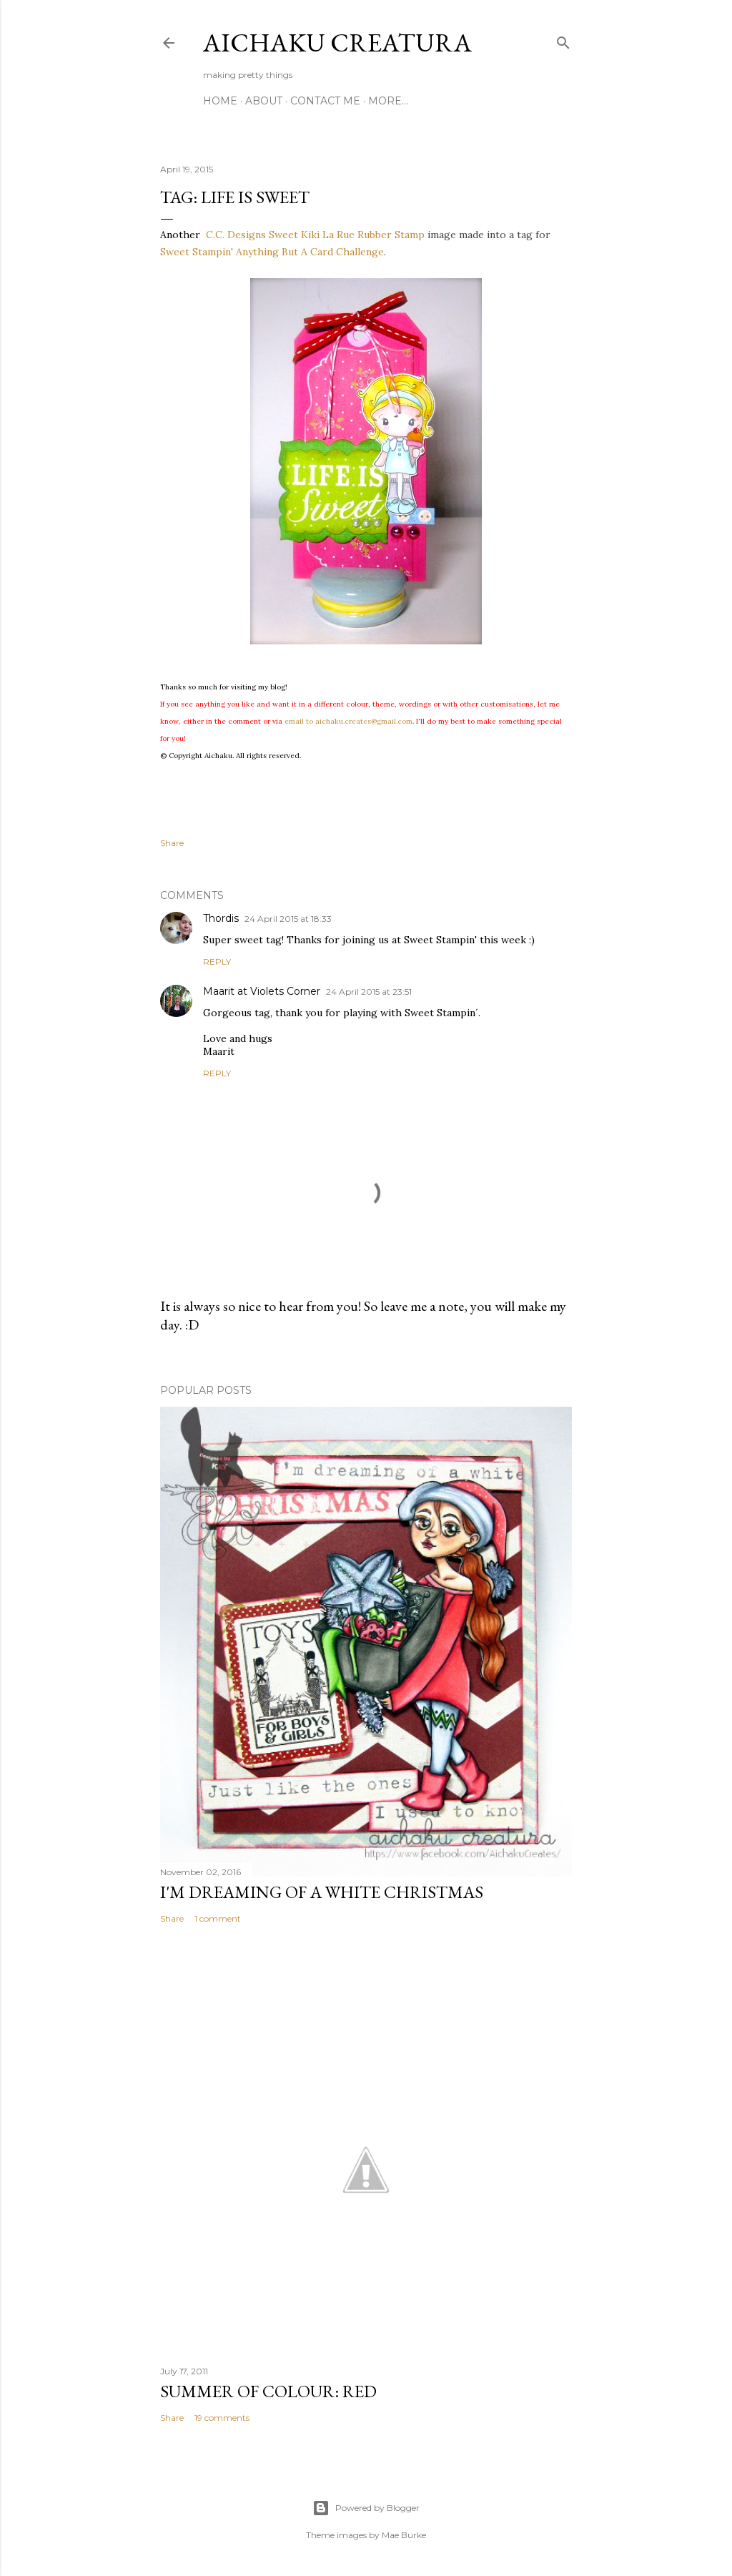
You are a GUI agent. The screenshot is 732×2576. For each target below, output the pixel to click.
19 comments (221, 2417)
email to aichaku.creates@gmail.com (348, 721)
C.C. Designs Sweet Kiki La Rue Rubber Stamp (315, 234)
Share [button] (172, 842)
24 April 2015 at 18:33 (288, 918)
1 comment (217, 1918)
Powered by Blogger (366, 2508)
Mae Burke (404, 2535)
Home (220, 100)
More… (388, 100)
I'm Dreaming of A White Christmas (321, 1892)
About (263, 100)
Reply (217, 961)
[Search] (563, 40)
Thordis (221, 918)
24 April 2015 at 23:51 (369, 991)
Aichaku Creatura (337, 42)
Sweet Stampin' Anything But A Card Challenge (272, 251)
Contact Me (325, 100)
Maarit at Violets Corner (261, 991)
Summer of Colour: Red (268, 2391)
